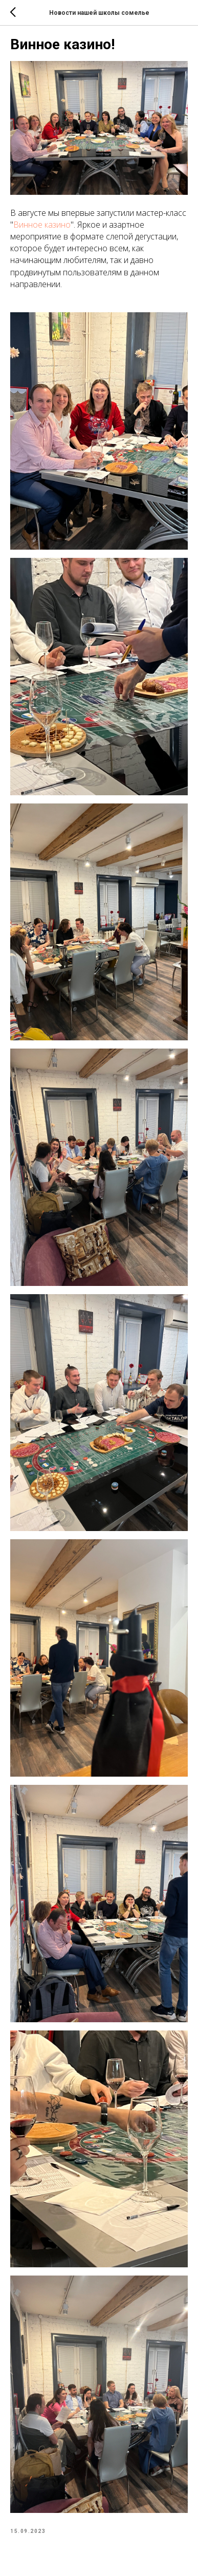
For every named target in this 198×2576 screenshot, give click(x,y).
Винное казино (42, 224)
